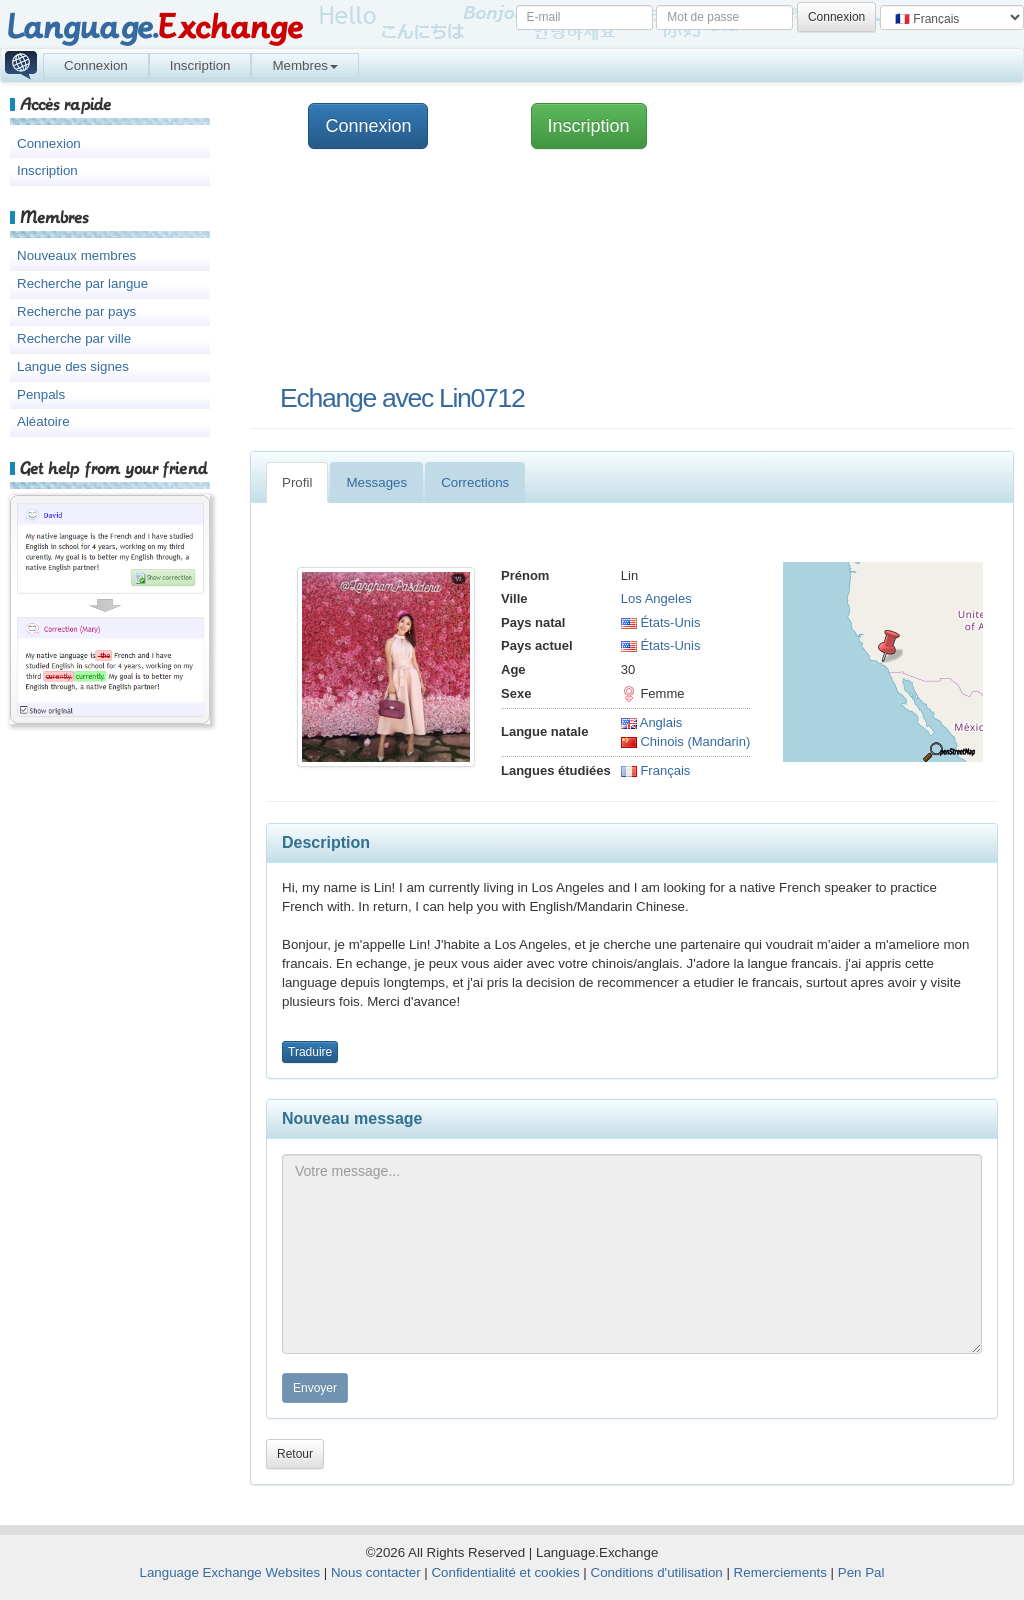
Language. (154, 27)
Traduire (310, 1052)
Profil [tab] (297, 482)
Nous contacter (376, 1572)
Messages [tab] (376, 482)
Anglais (652, 722)
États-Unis (661, 622)
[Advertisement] (594, 265)
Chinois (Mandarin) (685, 741)
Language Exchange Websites (230, 1572)
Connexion (96, 65)
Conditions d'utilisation (657, 1572)
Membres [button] (305, 65)
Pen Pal (861, 1572)
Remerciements (780, 1572)
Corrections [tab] (475, 482)
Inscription (200, 65)
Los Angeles (656, 598)
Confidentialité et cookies (505, 1572)
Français (655, 770)
